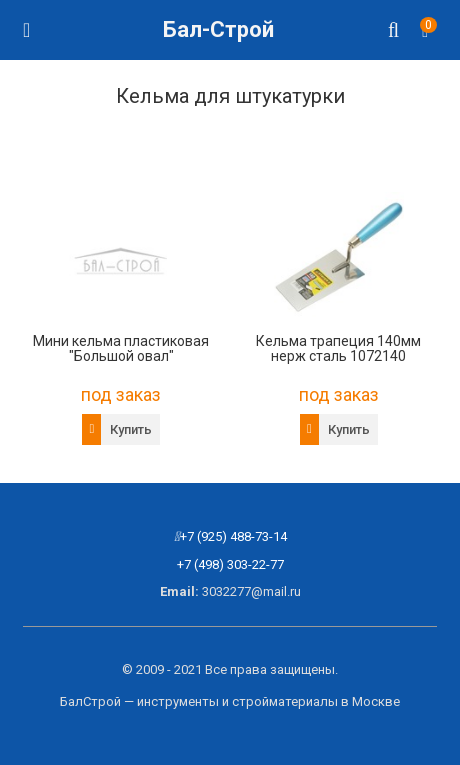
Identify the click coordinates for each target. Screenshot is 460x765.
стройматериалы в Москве (316, 701)
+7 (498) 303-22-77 (230, 564)
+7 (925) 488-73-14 (233, 536)
